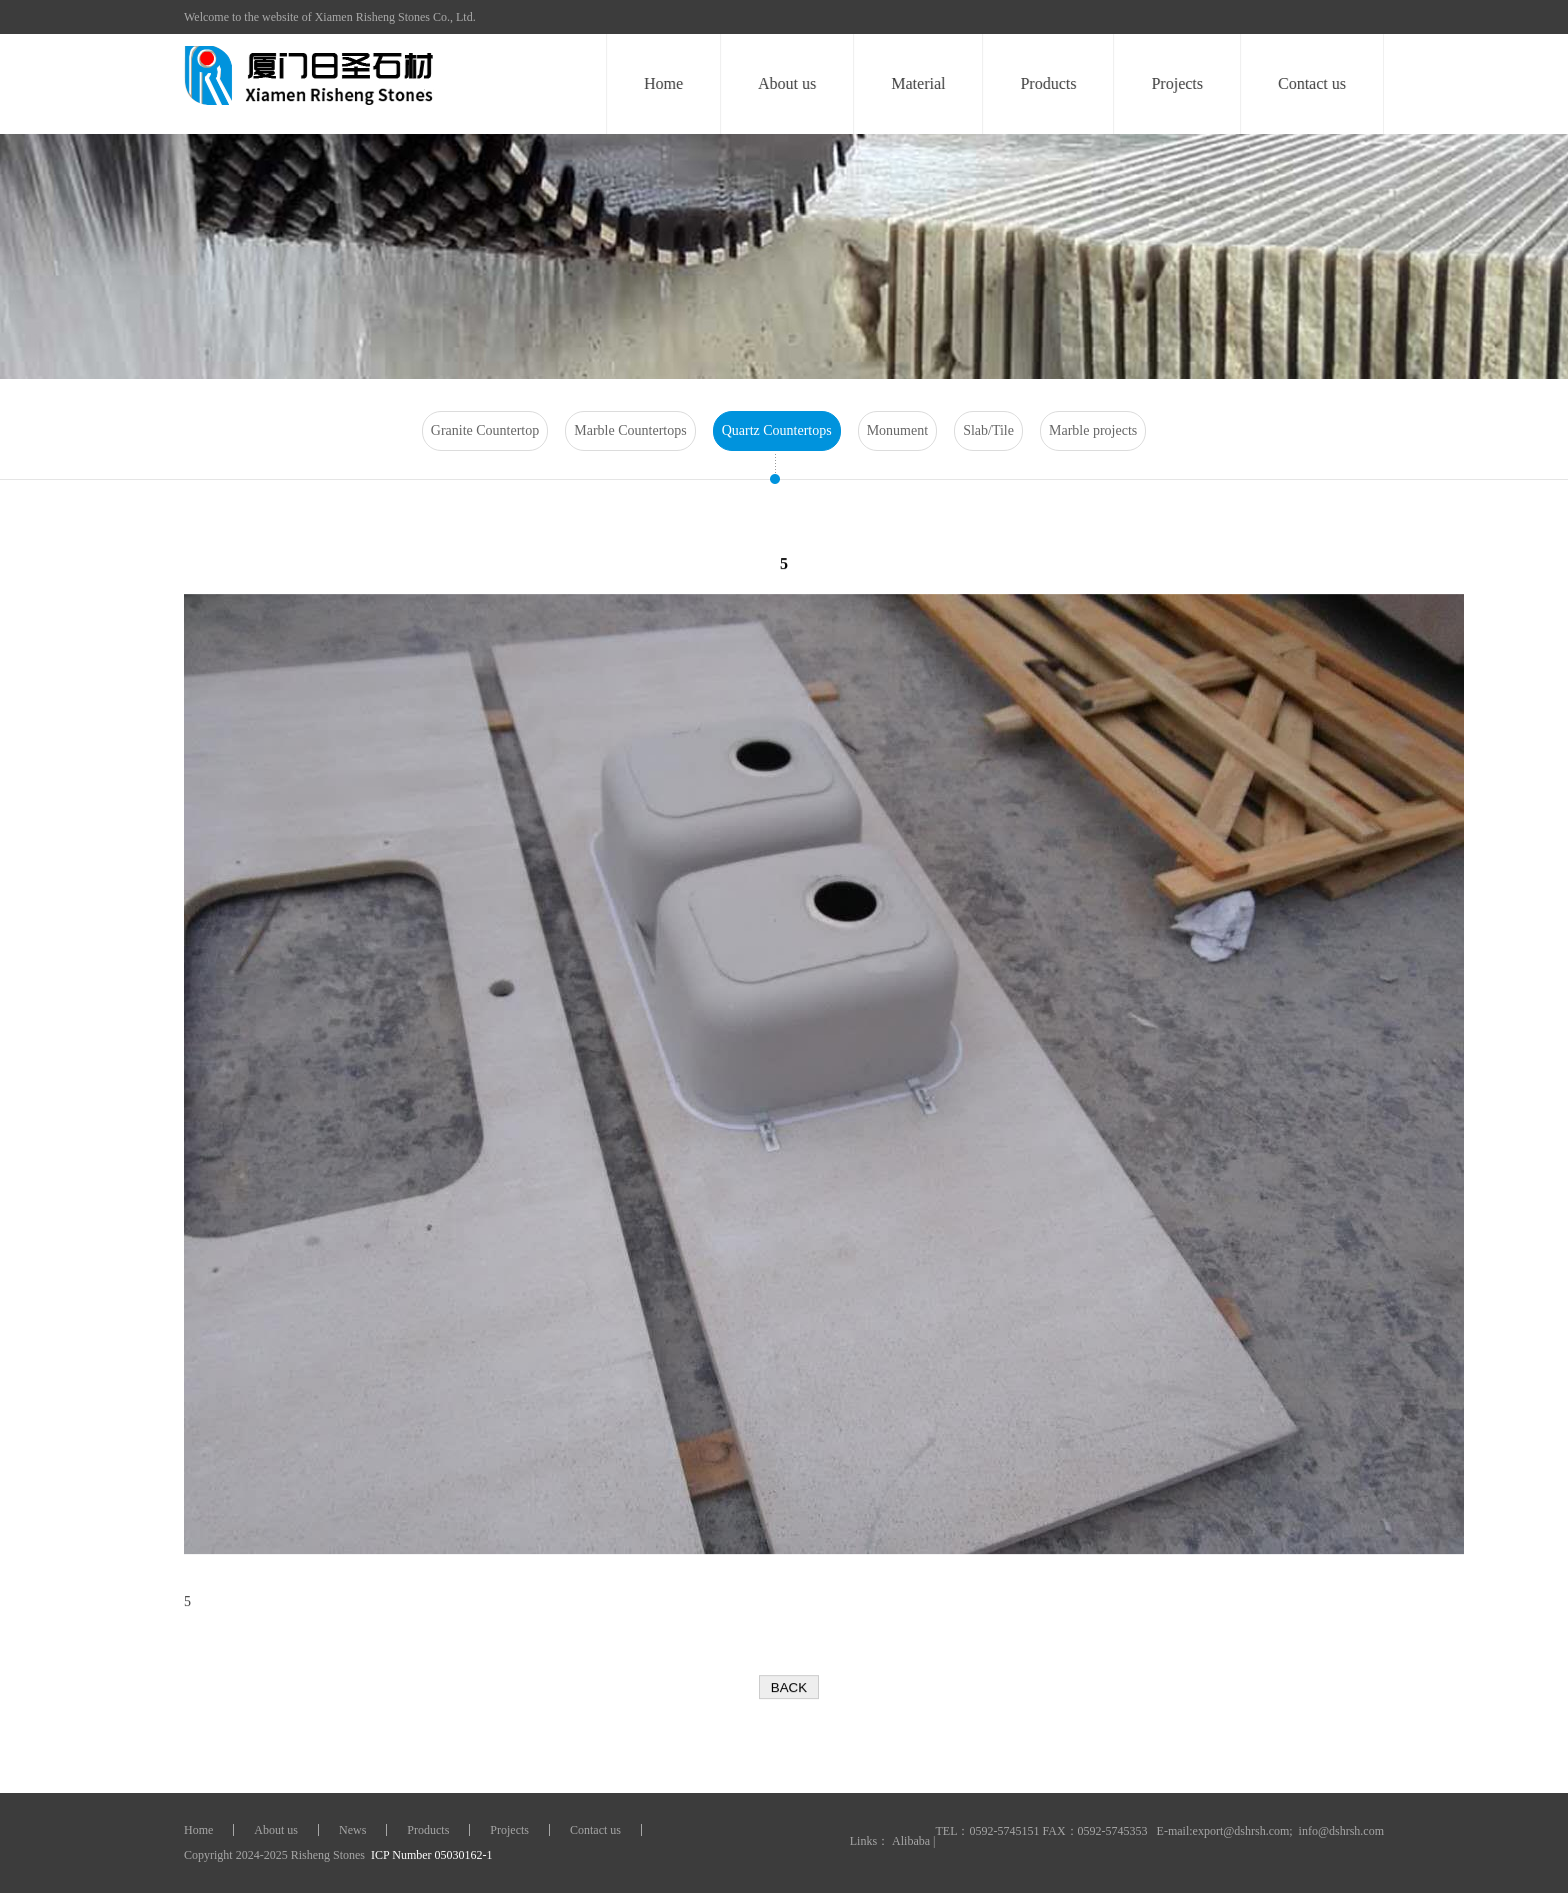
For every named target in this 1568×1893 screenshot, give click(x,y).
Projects (1178, 83)
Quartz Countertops (777, 430)
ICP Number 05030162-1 (430, 1855)
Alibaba (911, 1841)
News (352, 1830)
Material (919, 83)
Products (1049, 83)
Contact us (1313, 83)
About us (788, 83)
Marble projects (1093, 430)
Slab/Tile (988, 430)
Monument (897, 430)
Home (664, 83)
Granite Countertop (485, 430)
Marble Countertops (630, 430)
